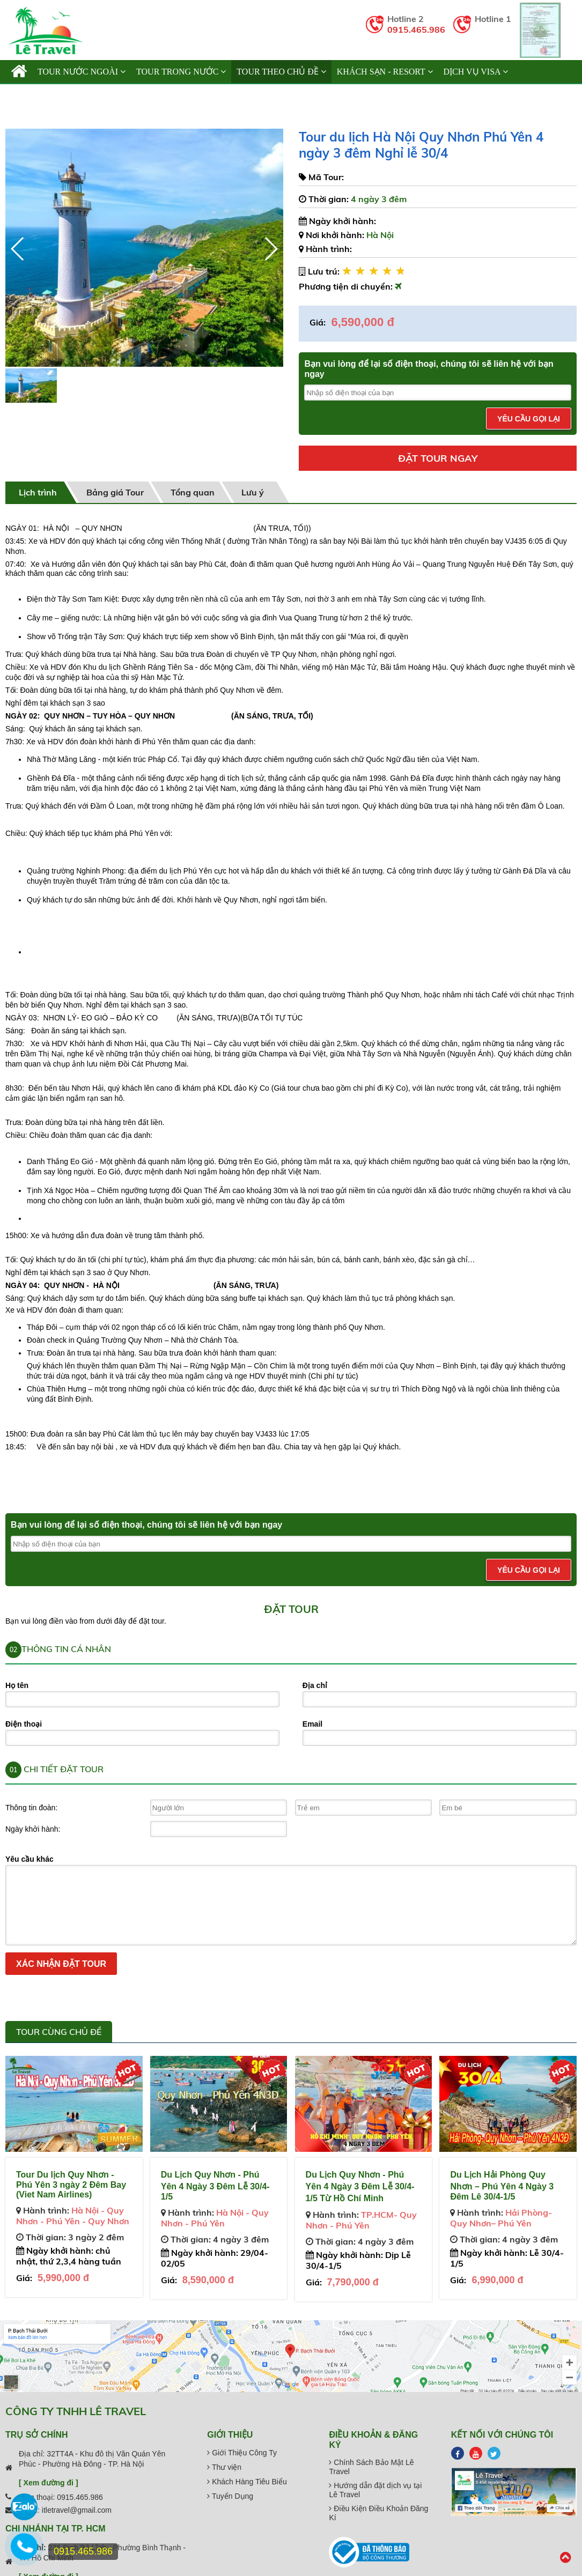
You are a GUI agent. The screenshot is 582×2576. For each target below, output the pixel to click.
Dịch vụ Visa (476, 71)
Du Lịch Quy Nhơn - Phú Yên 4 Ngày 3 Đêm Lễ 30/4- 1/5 (215, 2185)
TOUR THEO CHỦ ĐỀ (281, 71)
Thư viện (224, 2467)
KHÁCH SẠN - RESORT (385, 71)
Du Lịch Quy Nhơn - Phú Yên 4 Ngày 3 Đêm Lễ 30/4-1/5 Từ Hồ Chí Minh (360, 2186)
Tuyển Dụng (230, 2496)
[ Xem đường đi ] (48, 2482)
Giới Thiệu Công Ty (242, 2452)
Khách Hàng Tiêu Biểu (246, 2481)
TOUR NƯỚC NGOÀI (82, 71)
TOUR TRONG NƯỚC (181, 71)
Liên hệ (191, 94)
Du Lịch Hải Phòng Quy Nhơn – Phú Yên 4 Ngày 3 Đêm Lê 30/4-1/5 (502, 2185)
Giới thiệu (37, 94)
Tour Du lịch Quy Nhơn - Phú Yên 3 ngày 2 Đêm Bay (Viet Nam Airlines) (71, 2184)
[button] (270, 249)
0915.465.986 (416, 29)
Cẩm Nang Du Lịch (120, 94)
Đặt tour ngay (437, 458)
